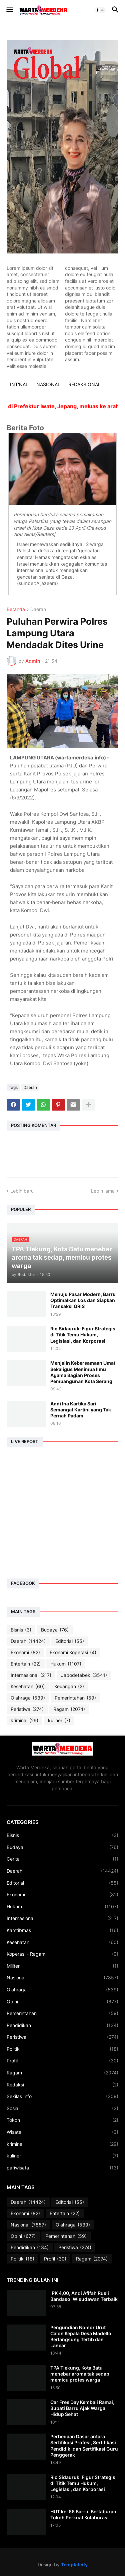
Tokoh (62, 2120)
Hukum (65, 1664)
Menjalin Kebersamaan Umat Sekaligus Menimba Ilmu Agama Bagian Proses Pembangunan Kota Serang (82, 1372)
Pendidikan (62, 2025)
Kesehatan (28, 1686)
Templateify (74, 2564)
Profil (62, 2060)
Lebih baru (22, 1191)
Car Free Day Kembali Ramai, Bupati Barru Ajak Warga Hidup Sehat (82, 2408)
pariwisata (62, 2167)
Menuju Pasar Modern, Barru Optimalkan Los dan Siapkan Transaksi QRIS (83, 1300)
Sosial (62, 2108)
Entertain (26, 1664)
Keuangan (69, 1686)
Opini (62, 2001)
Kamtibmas (62, 1930)
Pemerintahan (75, 1698)
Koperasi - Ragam (62, 1954)
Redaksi (62, 2084)
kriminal (24, 1720)
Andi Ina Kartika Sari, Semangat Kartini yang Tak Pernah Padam (80, 1409)
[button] (9, 10)
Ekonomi (25, 1652)
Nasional (62, 1977)
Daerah (38, 609)
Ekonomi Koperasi (73, 1652)
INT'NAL (19, 384)
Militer (62, 1966)
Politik (62, 2049)
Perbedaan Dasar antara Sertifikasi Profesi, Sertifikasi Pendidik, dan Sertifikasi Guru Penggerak (84, 2446)
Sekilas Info (62, 2096)
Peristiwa (27, 1709)
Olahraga (28, 1698)
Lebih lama (103, 1191)
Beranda (16, 609)
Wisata (62, 2132)
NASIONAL (48, 384)
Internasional (31, 1675)
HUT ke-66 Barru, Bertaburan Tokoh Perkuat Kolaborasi (83, 2514)
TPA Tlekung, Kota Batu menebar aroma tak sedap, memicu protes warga (80, 2374)
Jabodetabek (84, 1675)
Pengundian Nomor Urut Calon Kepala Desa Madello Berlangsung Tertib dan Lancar (80, 2337)
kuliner (59, 1720)
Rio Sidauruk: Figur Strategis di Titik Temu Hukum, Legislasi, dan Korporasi (82, 1334)
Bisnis (21, 1630)
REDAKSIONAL (84, 384)
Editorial (69, 1641)
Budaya (55, 1630)
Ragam (69, 1709)
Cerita (62, 1859)
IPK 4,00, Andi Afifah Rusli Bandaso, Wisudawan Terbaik (84, 2296)
